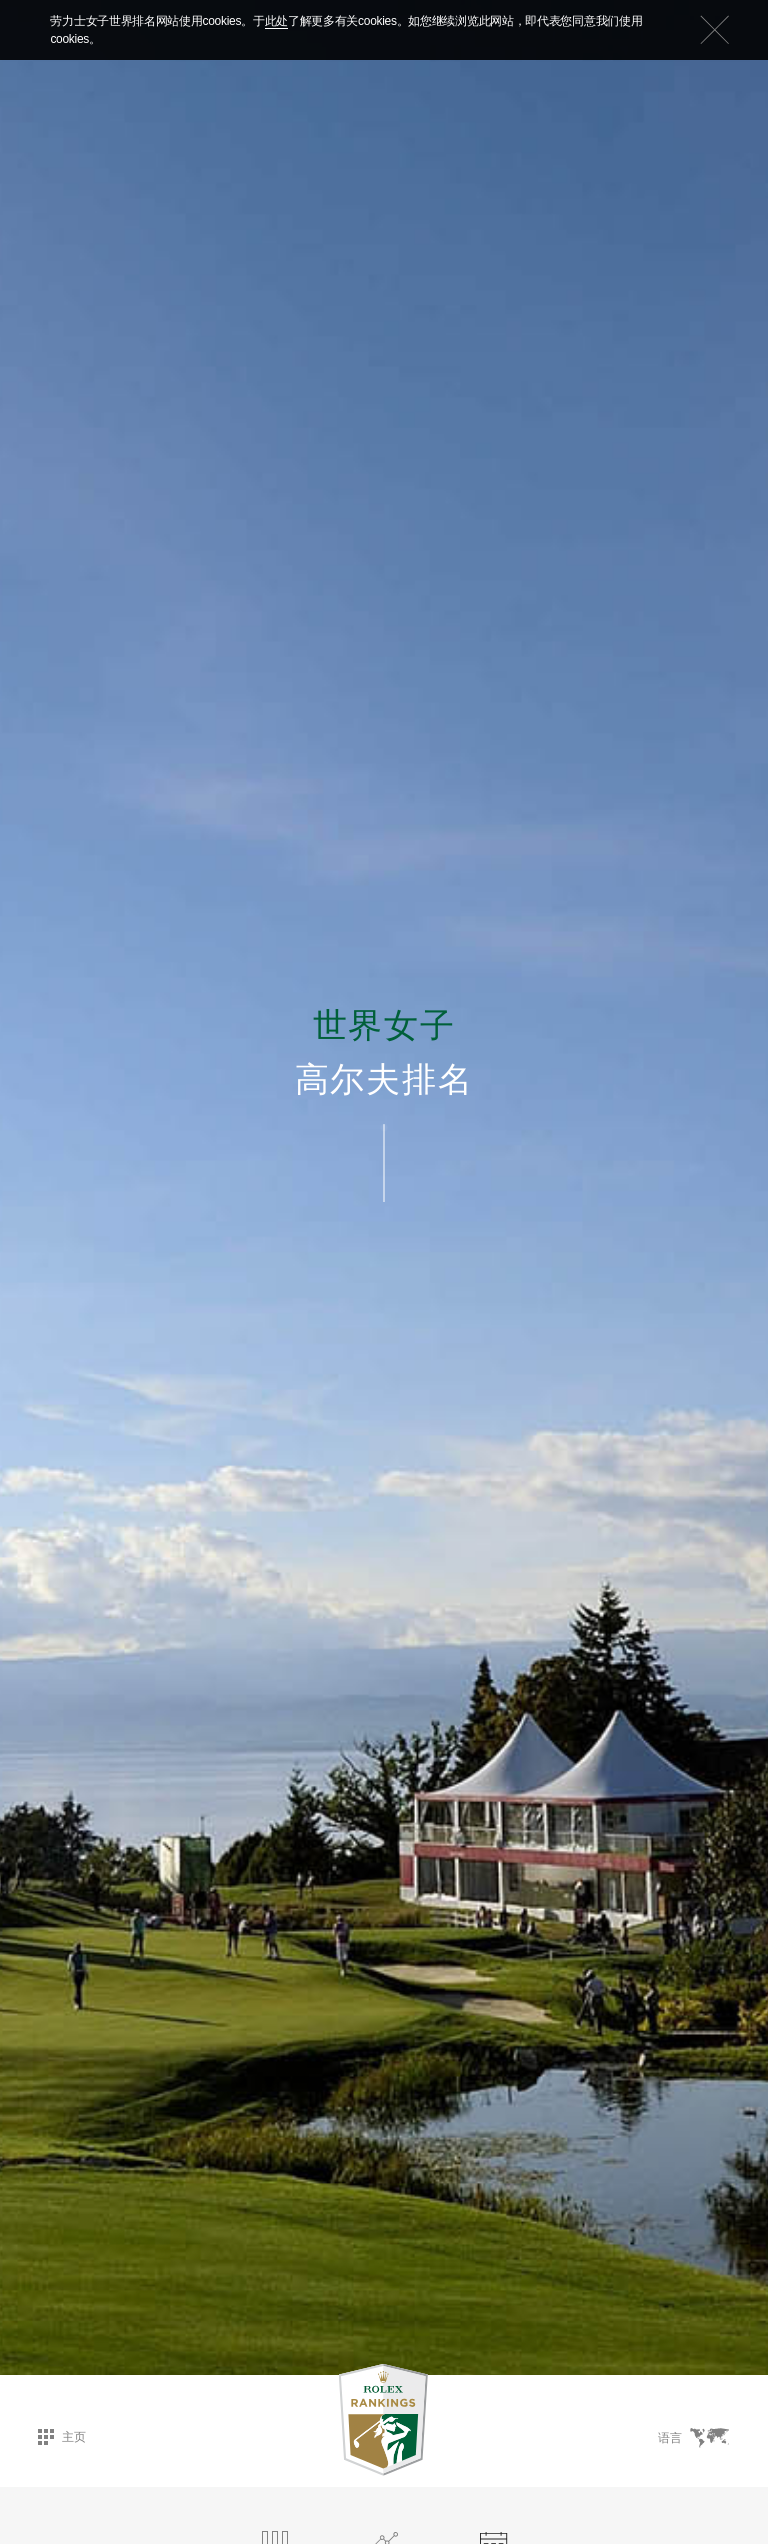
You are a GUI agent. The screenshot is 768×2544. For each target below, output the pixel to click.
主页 (62, 2437)
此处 (276, 21)
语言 (693, 2438)
